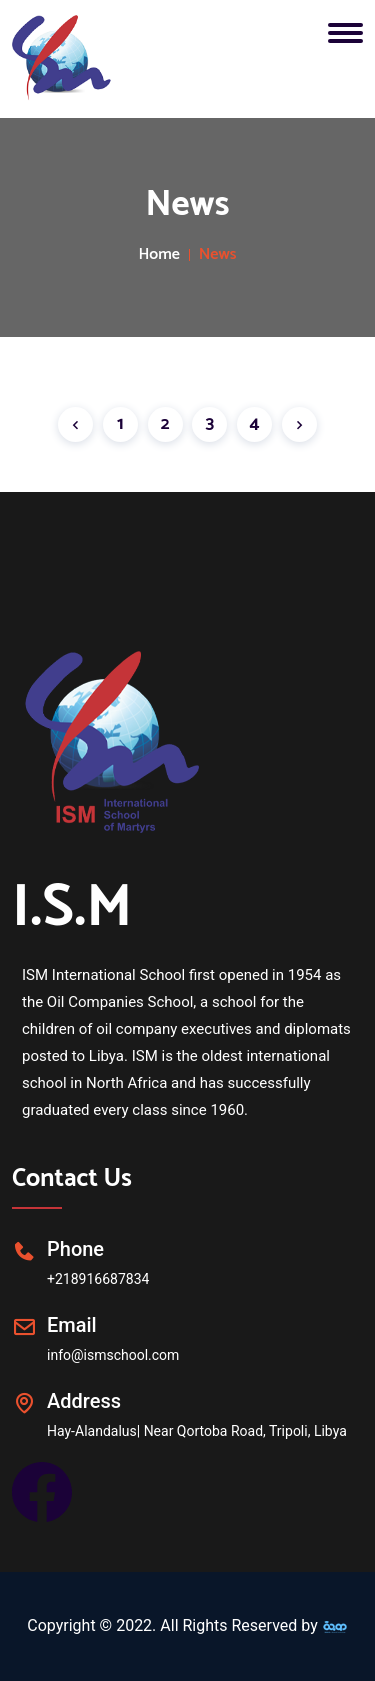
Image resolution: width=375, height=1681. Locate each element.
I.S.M (72, 908)
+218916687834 (98, 1279)
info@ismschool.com (113, 1355)
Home (159, 255)
